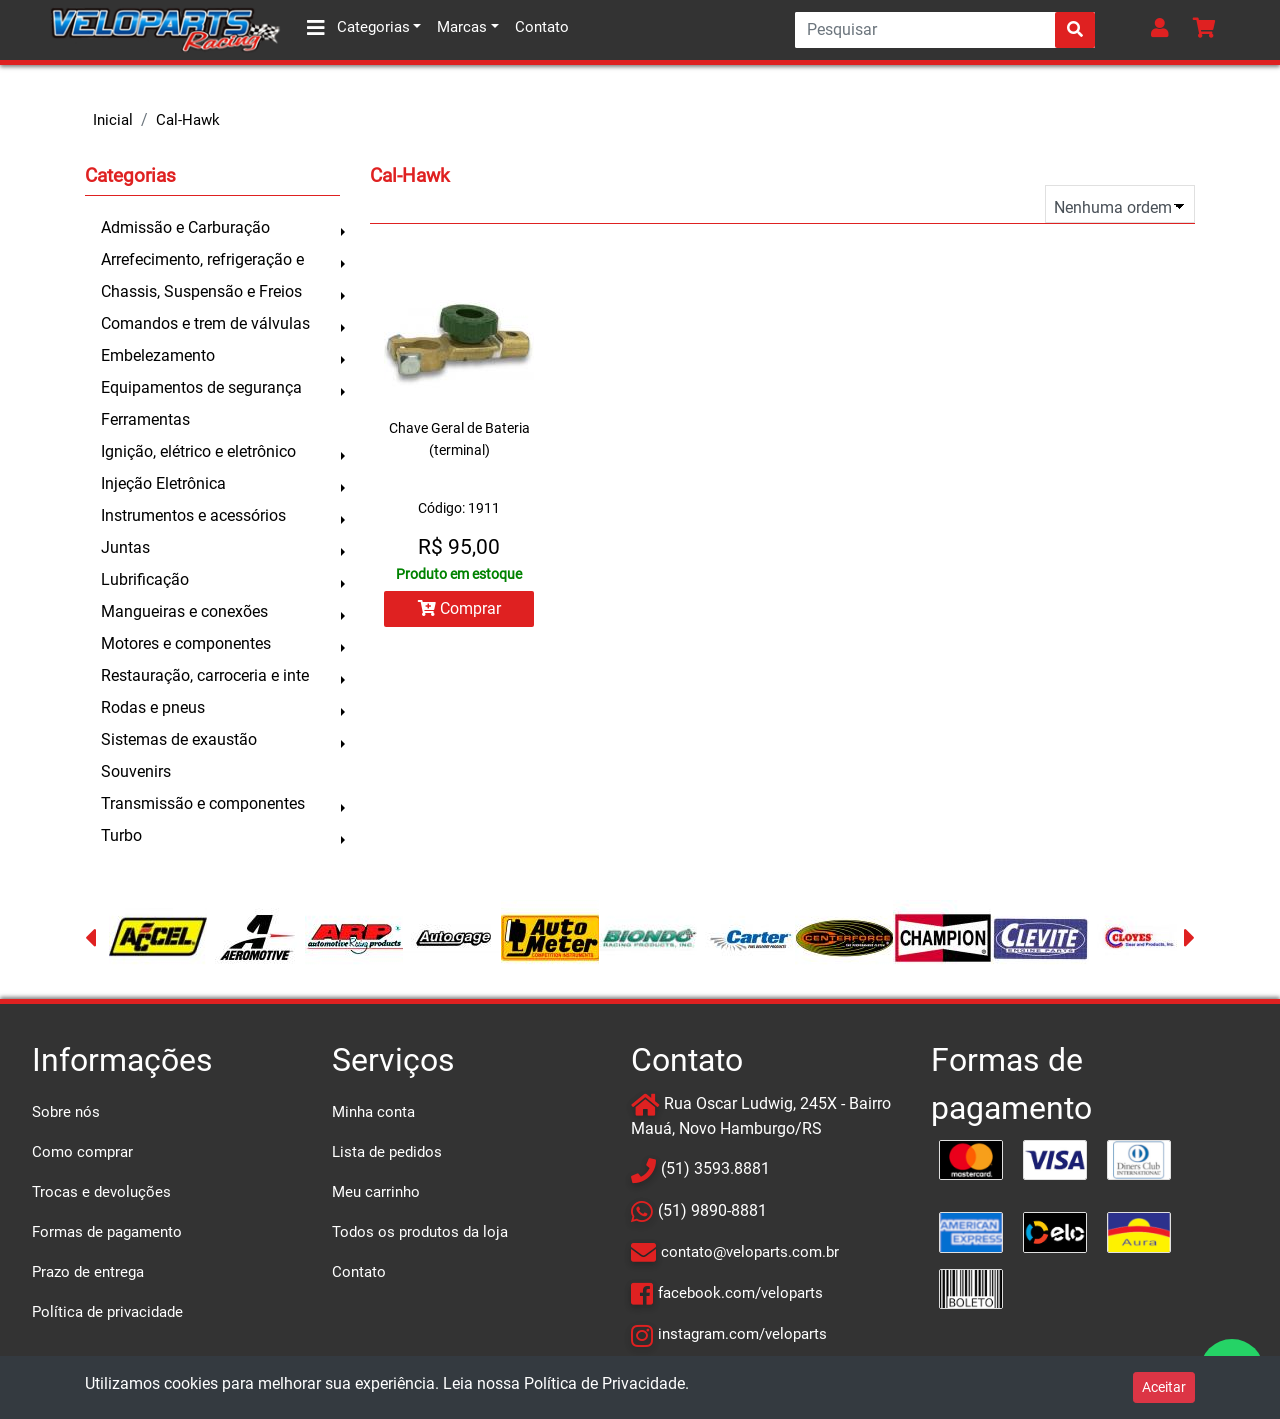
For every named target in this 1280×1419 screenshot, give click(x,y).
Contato (542, 27)
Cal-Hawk (188, 120)
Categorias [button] (358, 28)
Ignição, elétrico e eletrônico (198, 451)
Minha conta (373, 1112)
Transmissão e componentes (203, 803)
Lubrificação (145, 579)
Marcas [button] (462, 27)
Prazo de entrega (88, 1272)
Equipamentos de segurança (201, 387)
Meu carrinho (376, 1192)
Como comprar (82, 1152)
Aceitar (1164, 1387)
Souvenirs (136, 771)
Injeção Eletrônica (163, 483)
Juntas (125, 547)
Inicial (113, 120)
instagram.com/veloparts (742, 1334)
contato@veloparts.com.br (750, 1252)
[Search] (945, 30)
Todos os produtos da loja (420, 1232)
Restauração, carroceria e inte (205, 675)
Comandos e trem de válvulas (205, 323)
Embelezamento (158, 355)
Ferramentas (145, 419)
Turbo (121, 835)
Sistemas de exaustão (179, 739)
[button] (1164, 30)
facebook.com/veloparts (740, 1293)
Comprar (459, 608)
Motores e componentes (186, 643)
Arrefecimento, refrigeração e (202, 259)
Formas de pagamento (107, 1232)
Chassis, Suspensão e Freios (201, 291)
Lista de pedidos (387, 1152)
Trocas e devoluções (101, 1192)
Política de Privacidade (604, 1383)
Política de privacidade (107, 1312)
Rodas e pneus (153, 707)
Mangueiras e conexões (184, 611)
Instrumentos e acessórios (193, 515)
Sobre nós (66, 1112)
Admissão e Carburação (185, 227)
